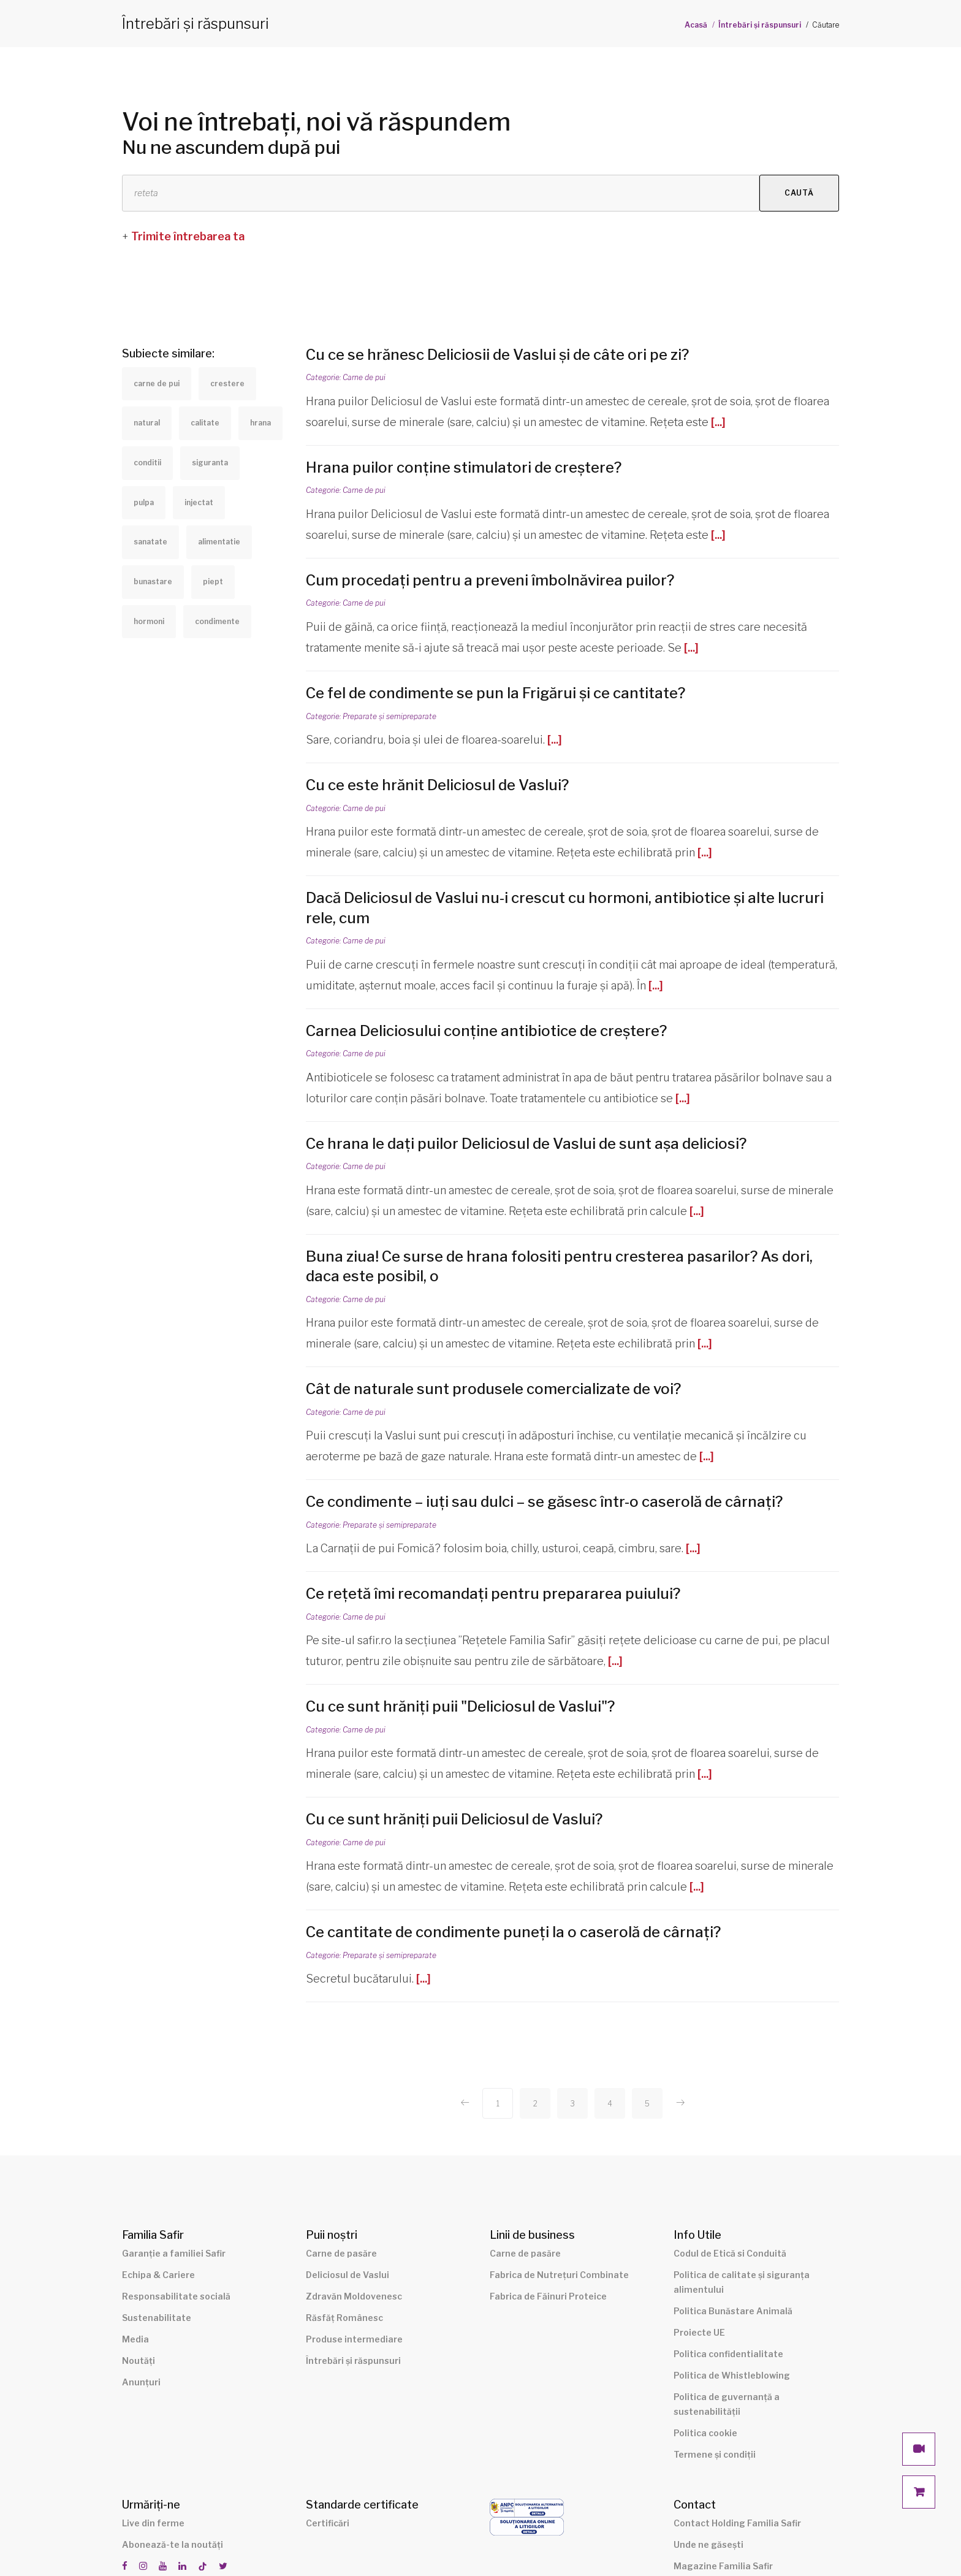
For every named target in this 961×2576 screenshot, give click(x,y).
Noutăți (138, 2360)
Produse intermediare (354, 2339)
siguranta (210, 462)
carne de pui (157, 383)
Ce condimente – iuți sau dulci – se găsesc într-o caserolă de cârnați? (544, 1502)
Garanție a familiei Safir (174, 2253)
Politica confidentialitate (728, 2354)
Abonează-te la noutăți (172, 2544)
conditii (147, 462)
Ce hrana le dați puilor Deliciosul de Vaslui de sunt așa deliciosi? (526, 1144)
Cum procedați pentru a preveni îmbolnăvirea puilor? (490, 580)
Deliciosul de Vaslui (347, 2274)
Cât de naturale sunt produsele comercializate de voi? (493, 1389)
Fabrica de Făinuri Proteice (548, 2296)
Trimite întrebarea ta (188, 236)
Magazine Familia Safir (723, 2566)
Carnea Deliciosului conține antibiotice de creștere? (486, 1031)
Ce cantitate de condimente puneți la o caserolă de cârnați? (513, 1932)
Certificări (327, 2523)
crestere (227, 383)
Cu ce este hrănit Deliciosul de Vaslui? (437, 785)
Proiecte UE (699, 2332)
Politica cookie (705, 2433)
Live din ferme (153, 2523)
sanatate (150, 541)
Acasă (696, 24)
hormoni (149, 621)
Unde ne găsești (708, 2544)
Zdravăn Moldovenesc (354, 2296)
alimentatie (219, 541)
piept (213, 581)
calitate (205, 422)
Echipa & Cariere (158, 2274)
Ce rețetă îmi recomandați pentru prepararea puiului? (493, 1593)
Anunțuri (141, 2382)
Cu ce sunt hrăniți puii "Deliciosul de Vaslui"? (460, 1706)
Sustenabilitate (156, 2317)
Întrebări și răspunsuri (759, 24)
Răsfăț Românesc (344, 2317)
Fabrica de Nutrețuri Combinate (559, 2274)
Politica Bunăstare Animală (733, 2311)
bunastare (153, 581)
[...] (718, 422)
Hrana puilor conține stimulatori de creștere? (465, 467)
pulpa (144, 502)
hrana (260, 422)
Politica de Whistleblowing (732, 2375)
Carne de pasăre (341, 2253)
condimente (217, 621)
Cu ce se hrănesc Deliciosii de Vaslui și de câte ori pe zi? (497, 355)
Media (135, 2339)
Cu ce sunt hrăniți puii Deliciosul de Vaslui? (454, 1819)
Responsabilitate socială (176, 2296)
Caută (799, 192)
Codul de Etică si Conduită (730, 2253)
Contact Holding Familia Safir (737, 2523)
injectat (198, 502)
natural (147, 422)
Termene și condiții (715, 2454)
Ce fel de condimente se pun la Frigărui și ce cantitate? (495, 693)
